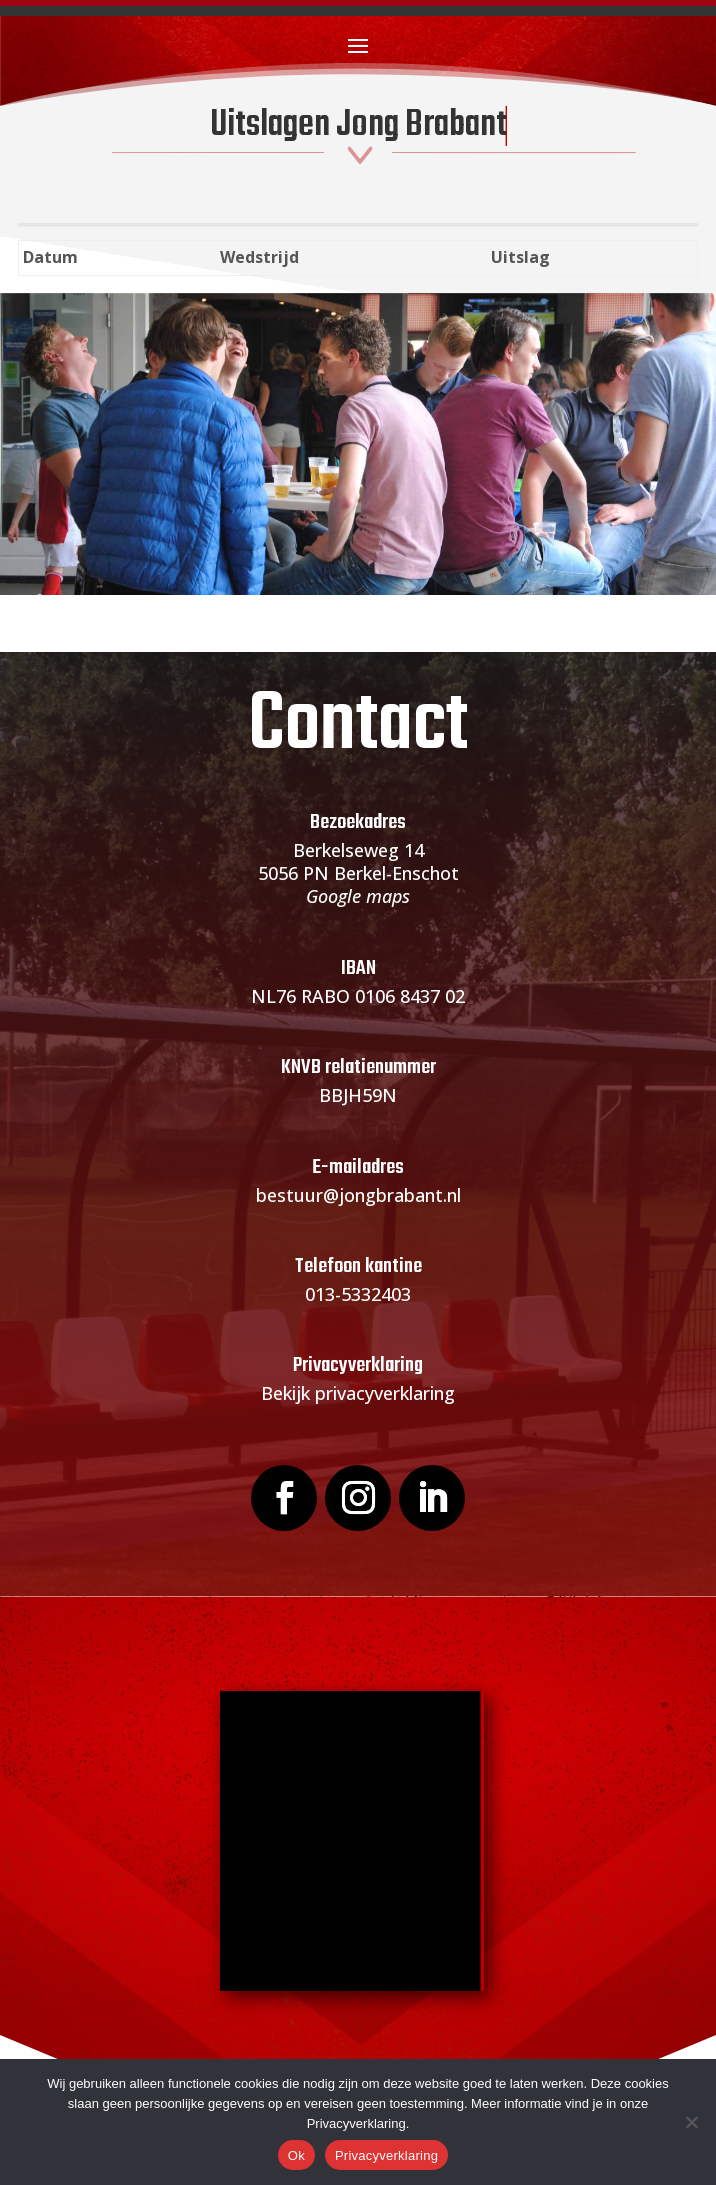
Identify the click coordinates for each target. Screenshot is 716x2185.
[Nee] (691, 2122)
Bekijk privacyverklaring (358, 1393)
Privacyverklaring (386, 2155)
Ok (296, 2155)
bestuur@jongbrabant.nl (358, 1195)
